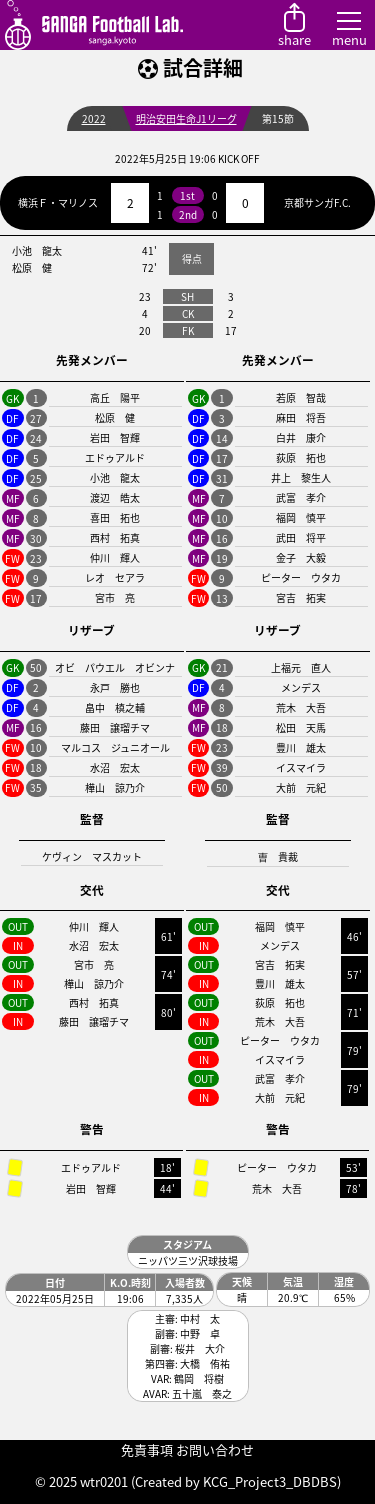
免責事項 (147, 1449)
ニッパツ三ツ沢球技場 (188, 1260)
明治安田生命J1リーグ (186, 118)
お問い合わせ (215, 1449)
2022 (94, 118)
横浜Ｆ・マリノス (58, 202)
